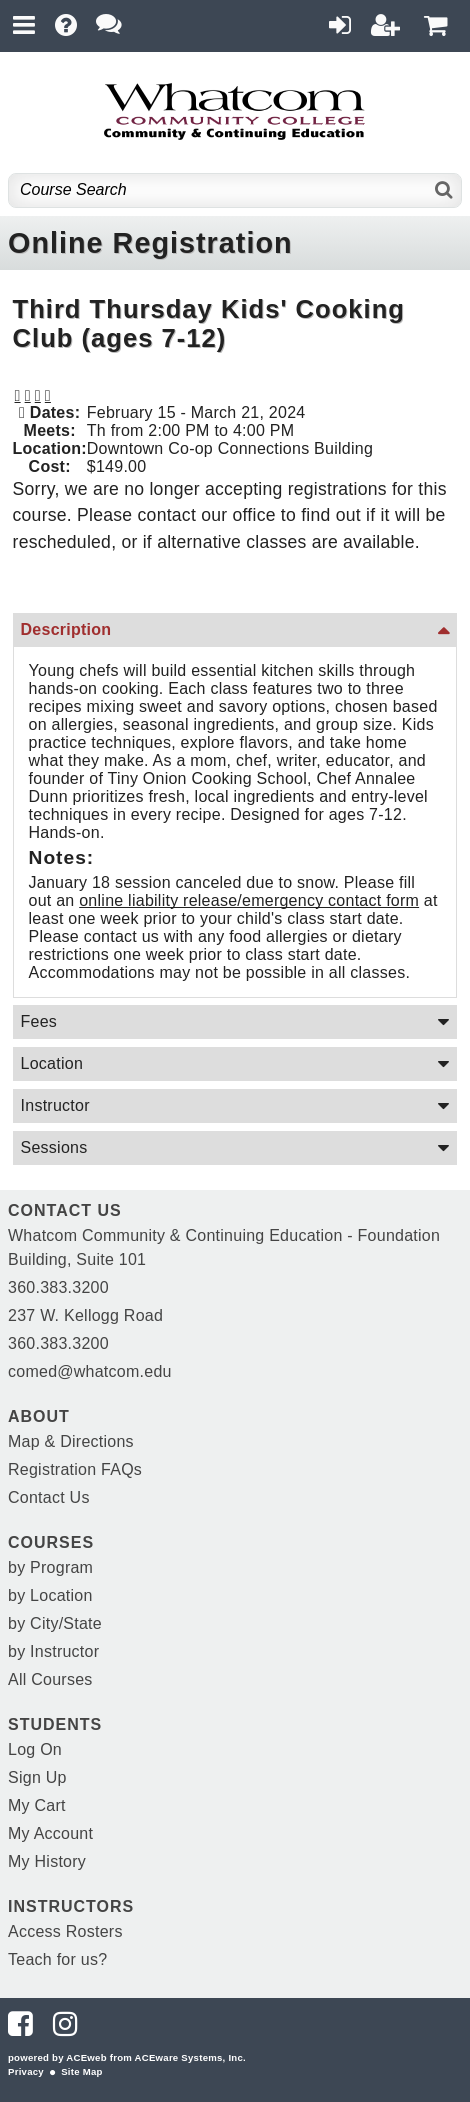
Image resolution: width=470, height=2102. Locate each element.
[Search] (444, 190)
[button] (38, 396)
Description (66, 629)
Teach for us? (57, 1959)
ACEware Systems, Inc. (190, 2057)
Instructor (55, 1105)
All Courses (50, 1679)
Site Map (81, 2071)
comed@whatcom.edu (90, 1371)
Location (52, 1063)
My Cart (37, 1805)
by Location (50, 1595)
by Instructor (53, 1651)
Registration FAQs (75, 1469)
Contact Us (49, 1497)
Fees (39, 1021)
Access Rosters (65, 1931)
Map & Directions (71, 1441)
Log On (35, 1749)
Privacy (26, 2071)
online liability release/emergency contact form (249, 900)
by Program (50, 1567)
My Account (50, 1833)
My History (47, 1861)
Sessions (54, 1147)
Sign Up (37, 1777)
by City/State (55, 1623)
